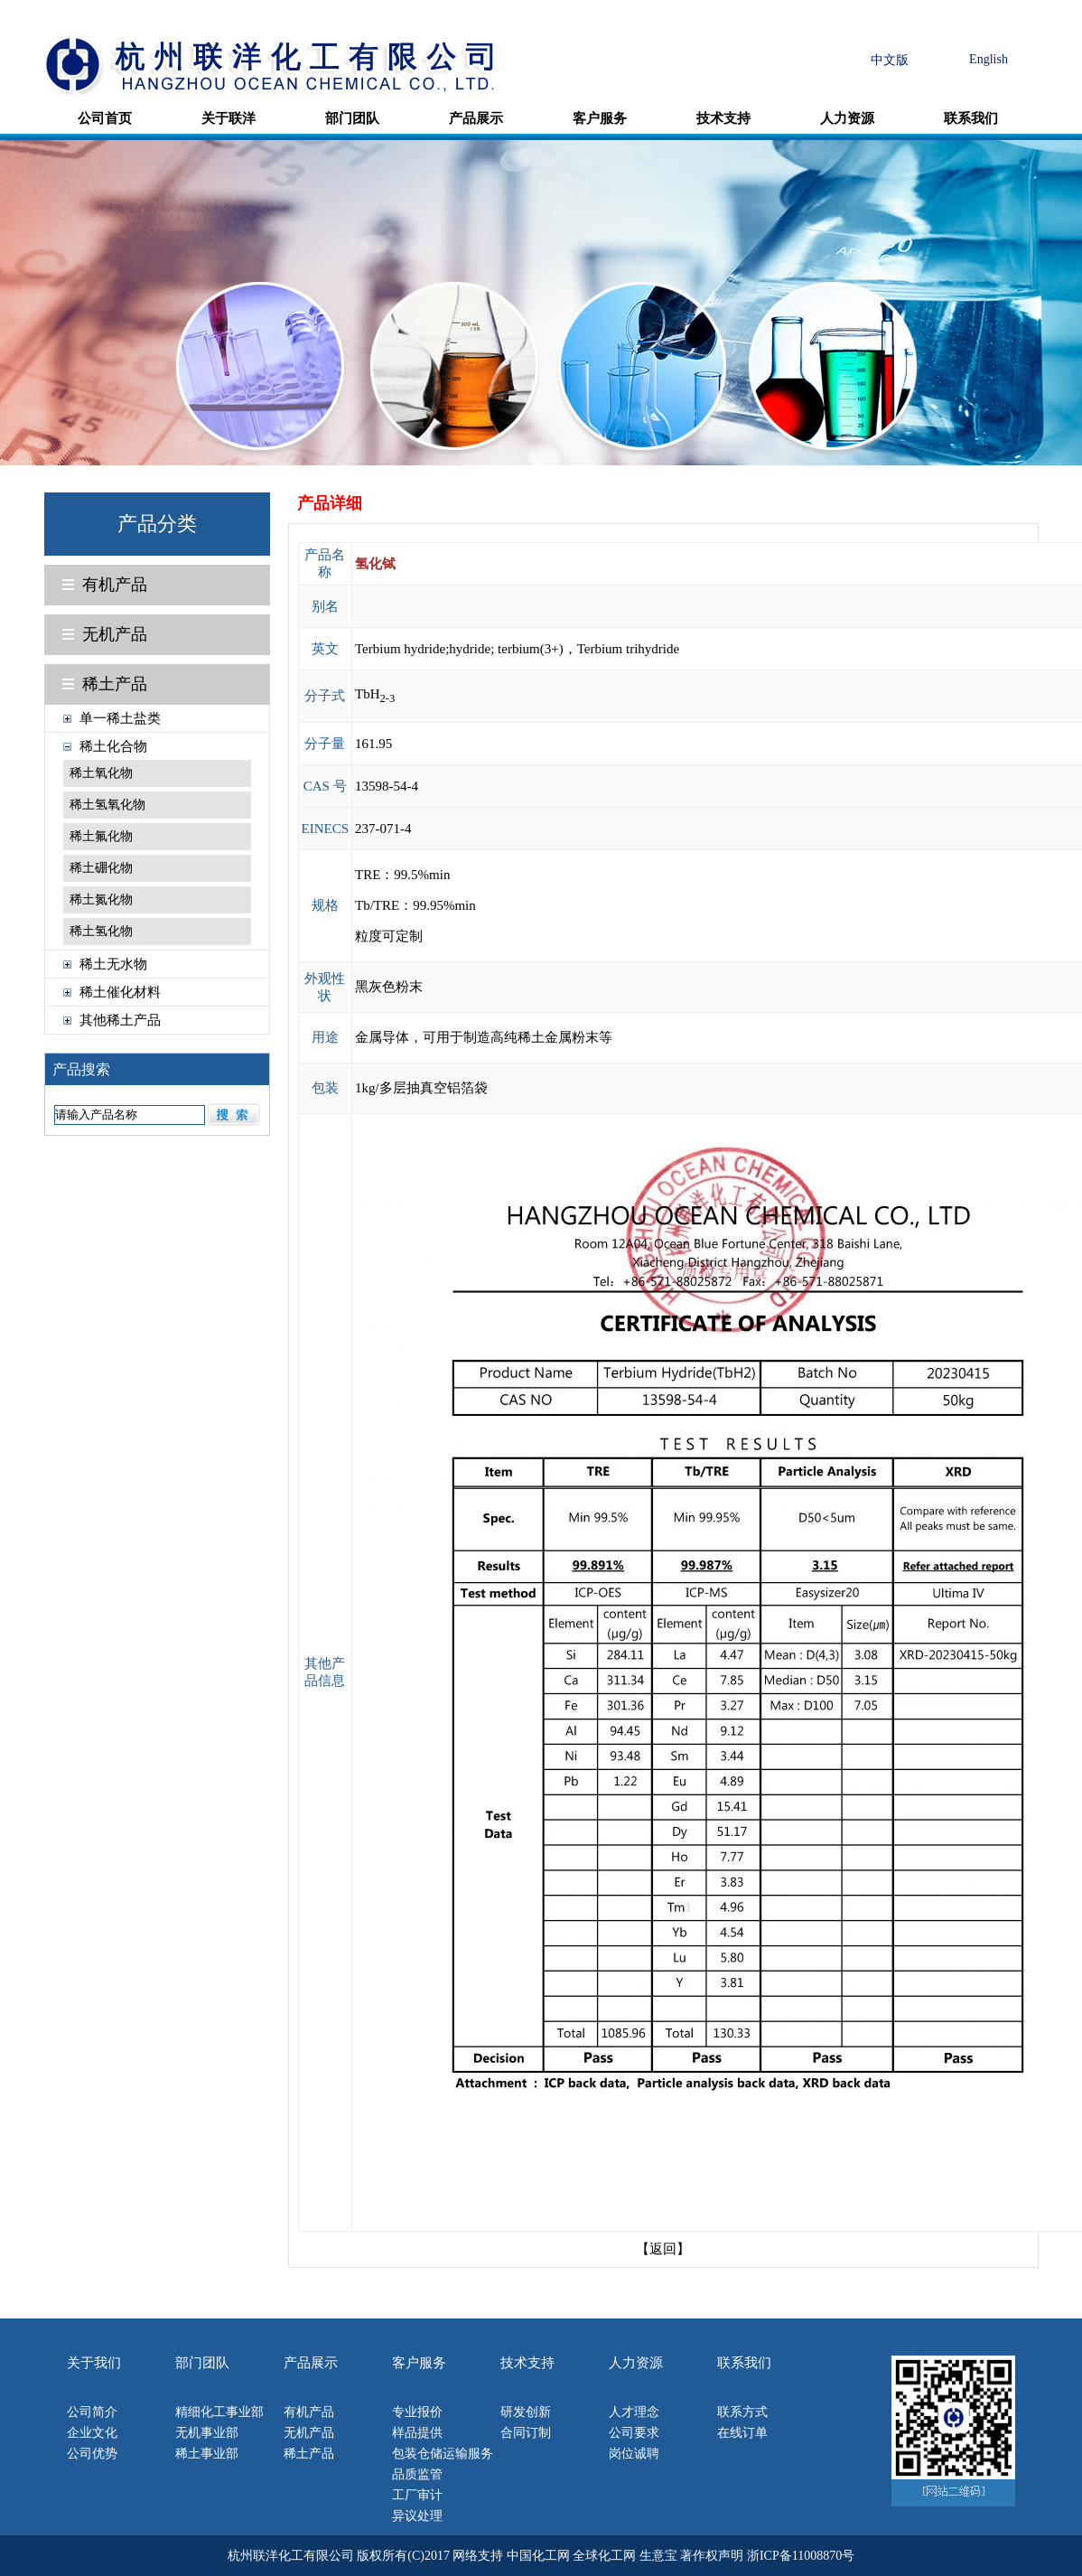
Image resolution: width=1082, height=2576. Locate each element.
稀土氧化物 (101, 773)
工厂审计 (417, 2495)
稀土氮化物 (101, 899)
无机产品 (114, 634)
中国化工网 (538, 2555)
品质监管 (417, 2474)
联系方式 (742, 2412)
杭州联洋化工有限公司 (291, 2555)
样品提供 (417, 2433)
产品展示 (476, 118)
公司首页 (105, 118)
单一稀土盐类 (120, 718)
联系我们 (971, 118)
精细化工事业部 (219, 2412)
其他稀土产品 (120, 1020)
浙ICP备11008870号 (800, 2555)
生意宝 (658, 2555)
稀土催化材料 (120, 992)
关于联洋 (228, 118)
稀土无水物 (113, 964)
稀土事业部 (206, 2453)
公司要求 (634, 2433)
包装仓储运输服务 (442, 2453)
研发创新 (525, 2412)
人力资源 (847, 118)
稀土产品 (114, 684)
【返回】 (663, 2249)
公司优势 (92, 2453)
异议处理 (417, 2516)
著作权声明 (711, 2555)
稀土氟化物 (101, 836)
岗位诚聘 (634, 2453)
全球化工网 (604, 2555)
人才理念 (634, 2412)
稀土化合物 (113, 746)
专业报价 (417, 2412)
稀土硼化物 (101, 868)
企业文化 (92, 2433)
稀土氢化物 (101, 931)
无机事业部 (206, 2433)
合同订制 (525, 2433)
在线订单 (742, 2433)
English (988, 59)
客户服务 (600, 118)
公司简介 (92, 2412)
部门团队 (352, 118)
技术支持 (723, 118)
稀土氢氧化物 (107, 804)
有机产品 (114, 585)
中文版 (890, 60)
